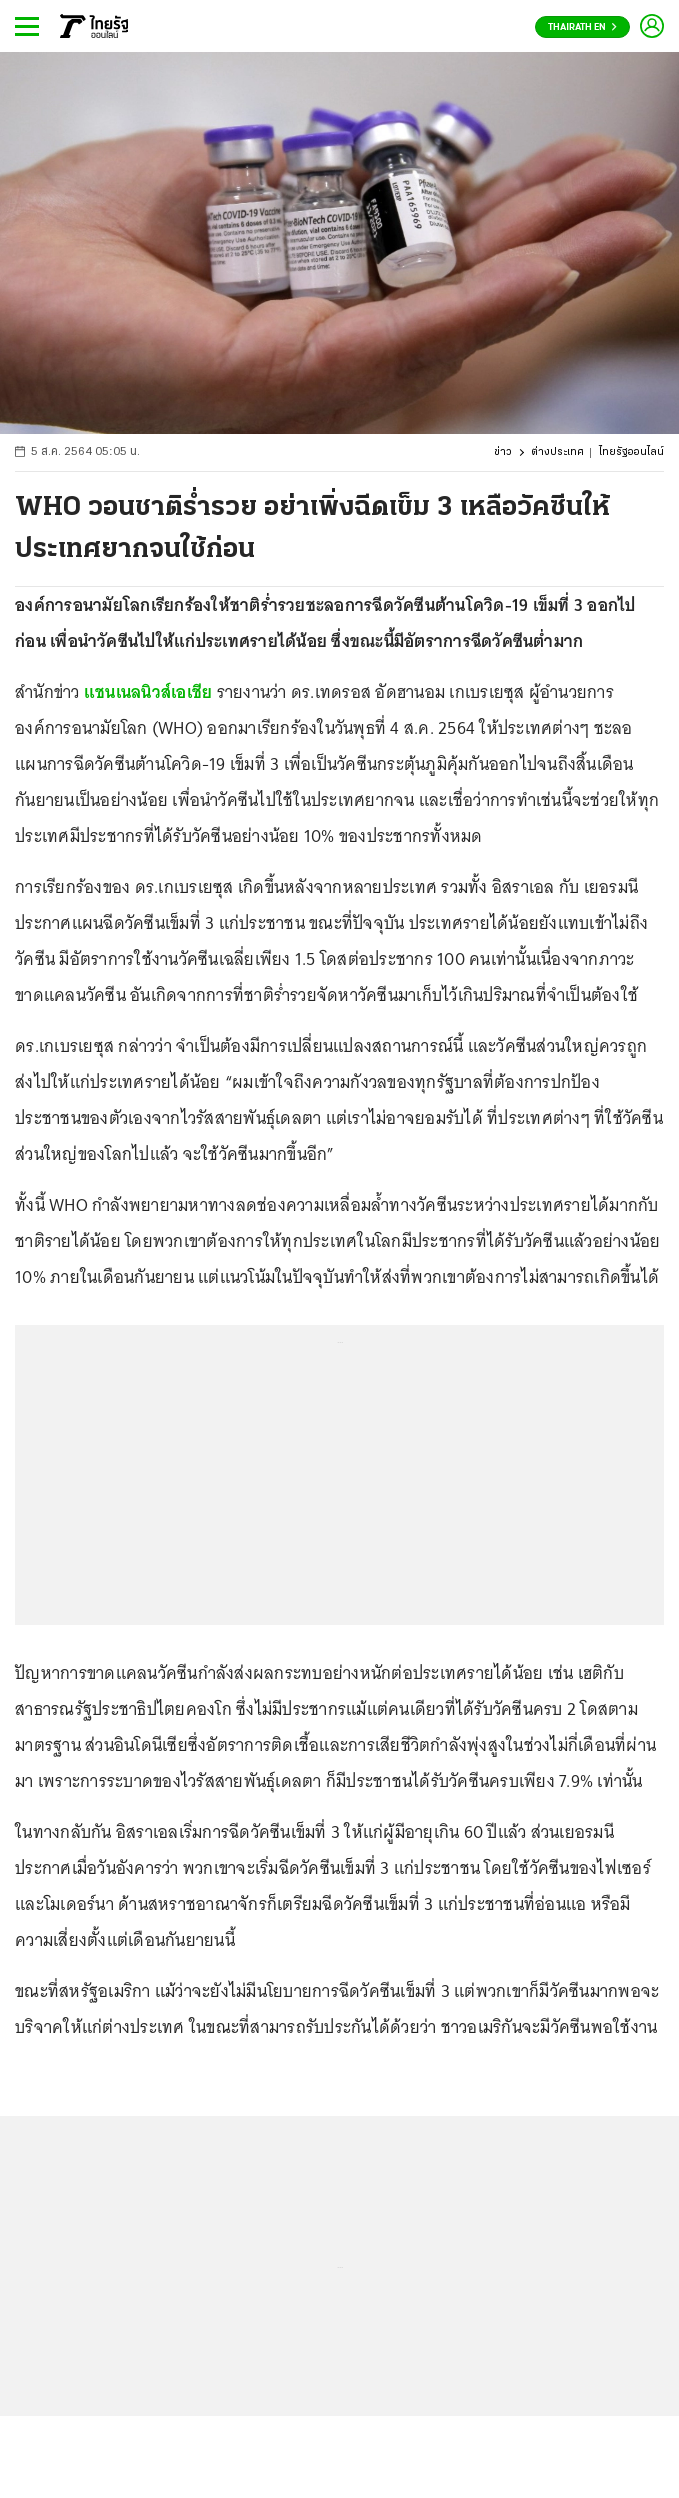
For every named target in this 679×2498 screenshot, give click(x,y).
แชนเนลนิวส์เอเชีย (148, 692)
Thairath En (582, 27)
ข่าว (503, 452)
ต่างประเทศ (557, 452)
